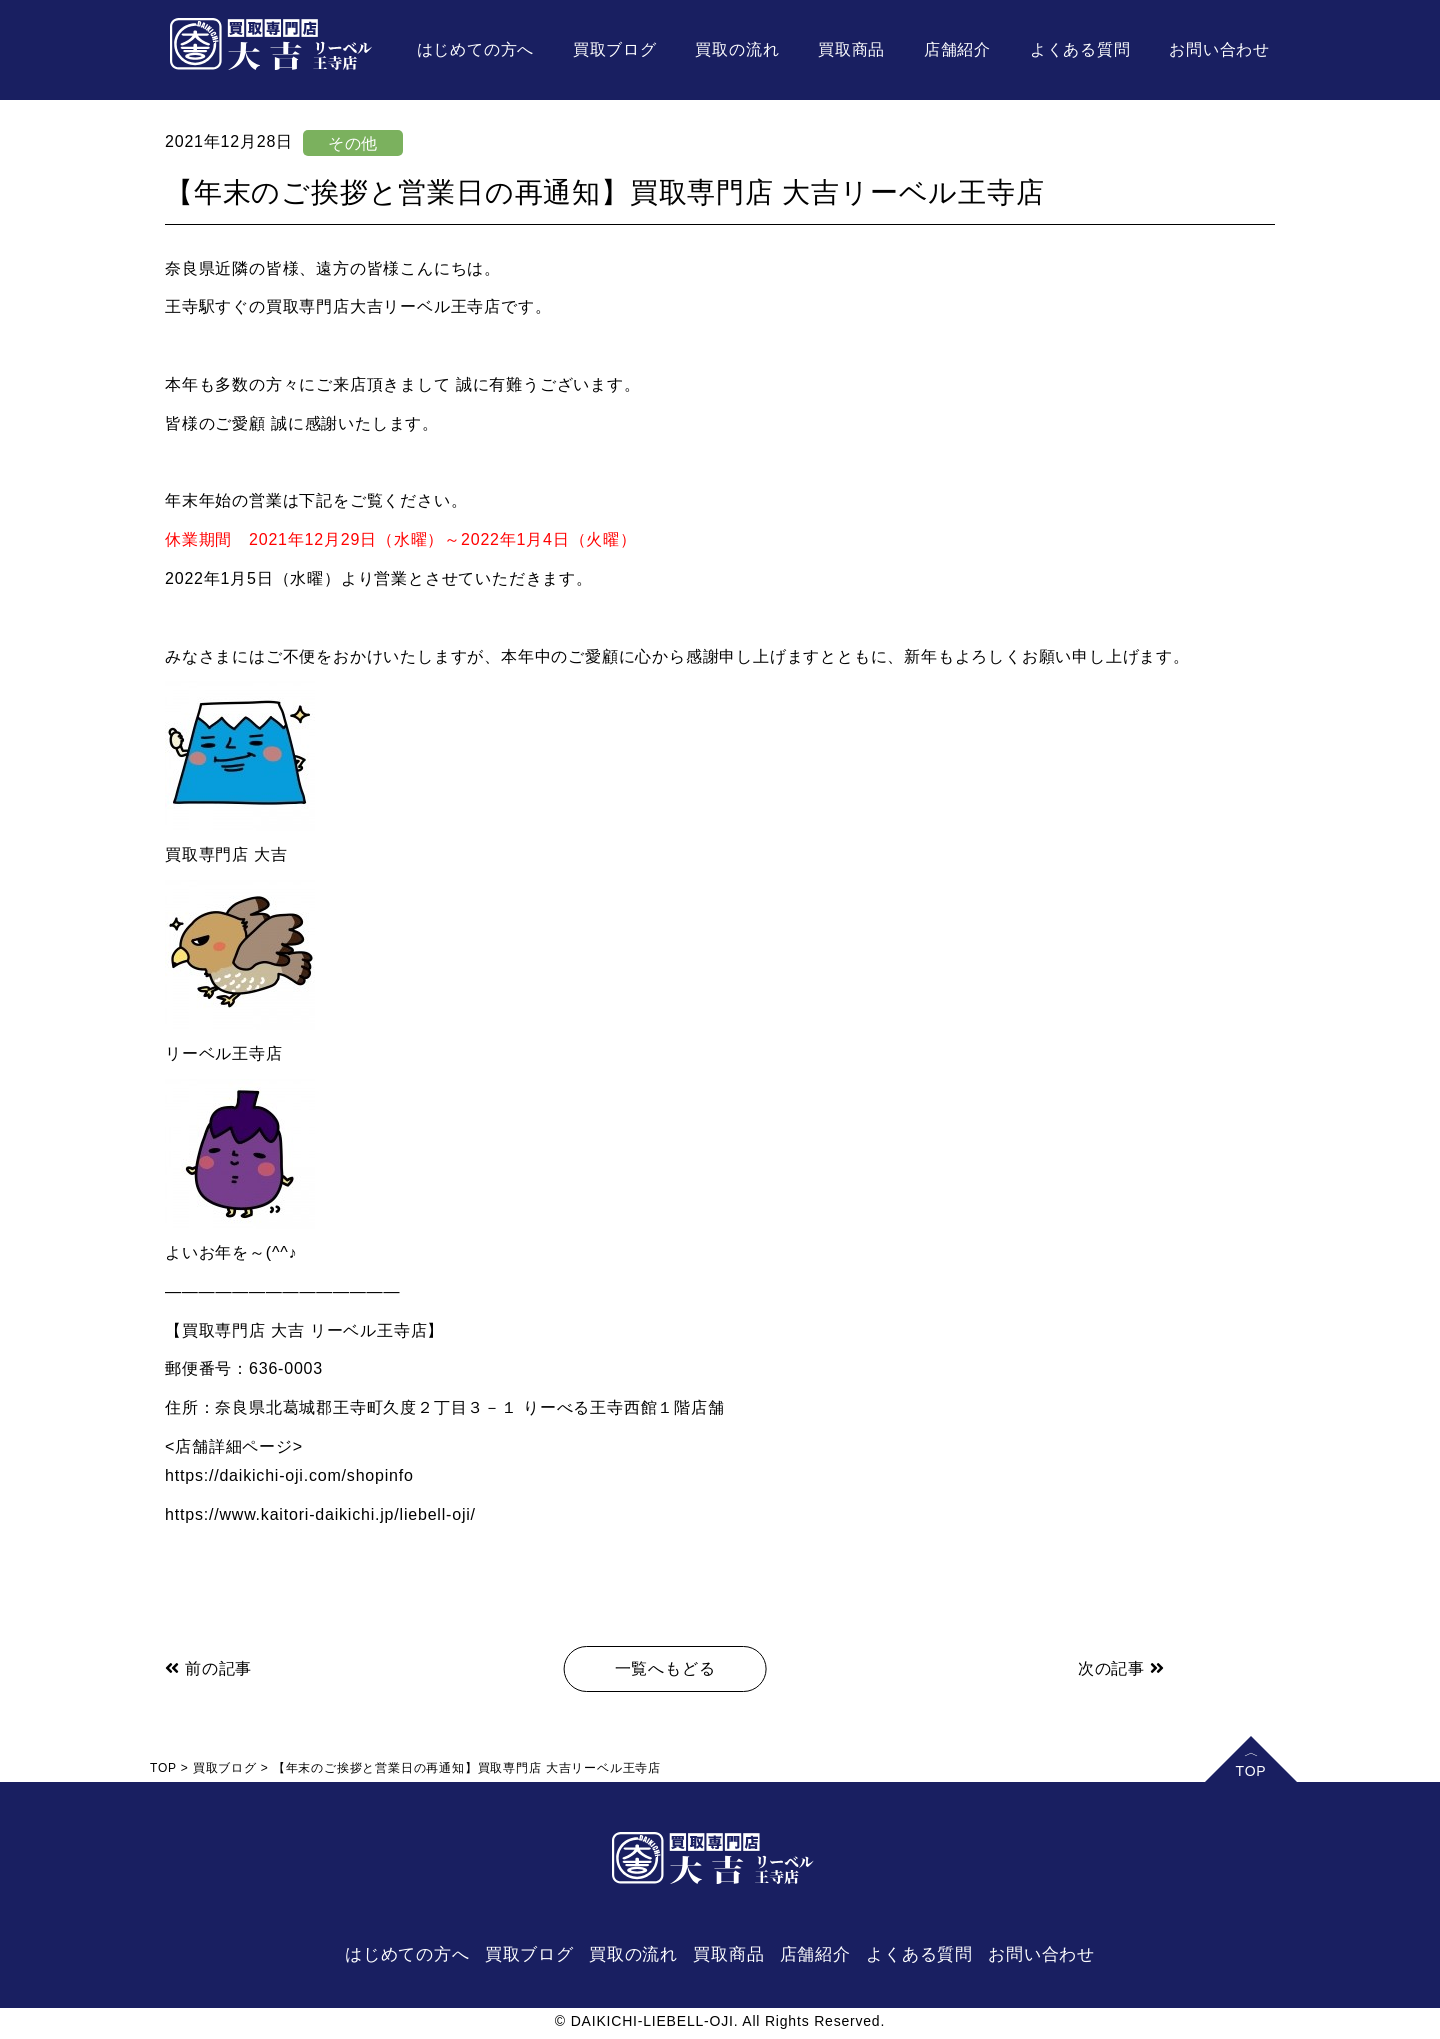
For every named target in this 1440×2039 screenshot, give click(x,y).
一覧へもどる (665, 1668)
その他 (353, 143)
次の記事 (1121, 1668)
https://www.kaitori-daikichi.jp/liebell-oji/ (320, 1514)
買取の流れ (737, 49)
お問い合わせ (1219, 49)
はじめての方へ (476, 49)
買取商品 (851, 49)
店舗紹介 (957, 49)
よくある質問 (1080, 49)
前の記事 (208, 1668)
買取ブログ (615, 49)
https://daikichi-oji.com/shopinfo (289, 1475)
